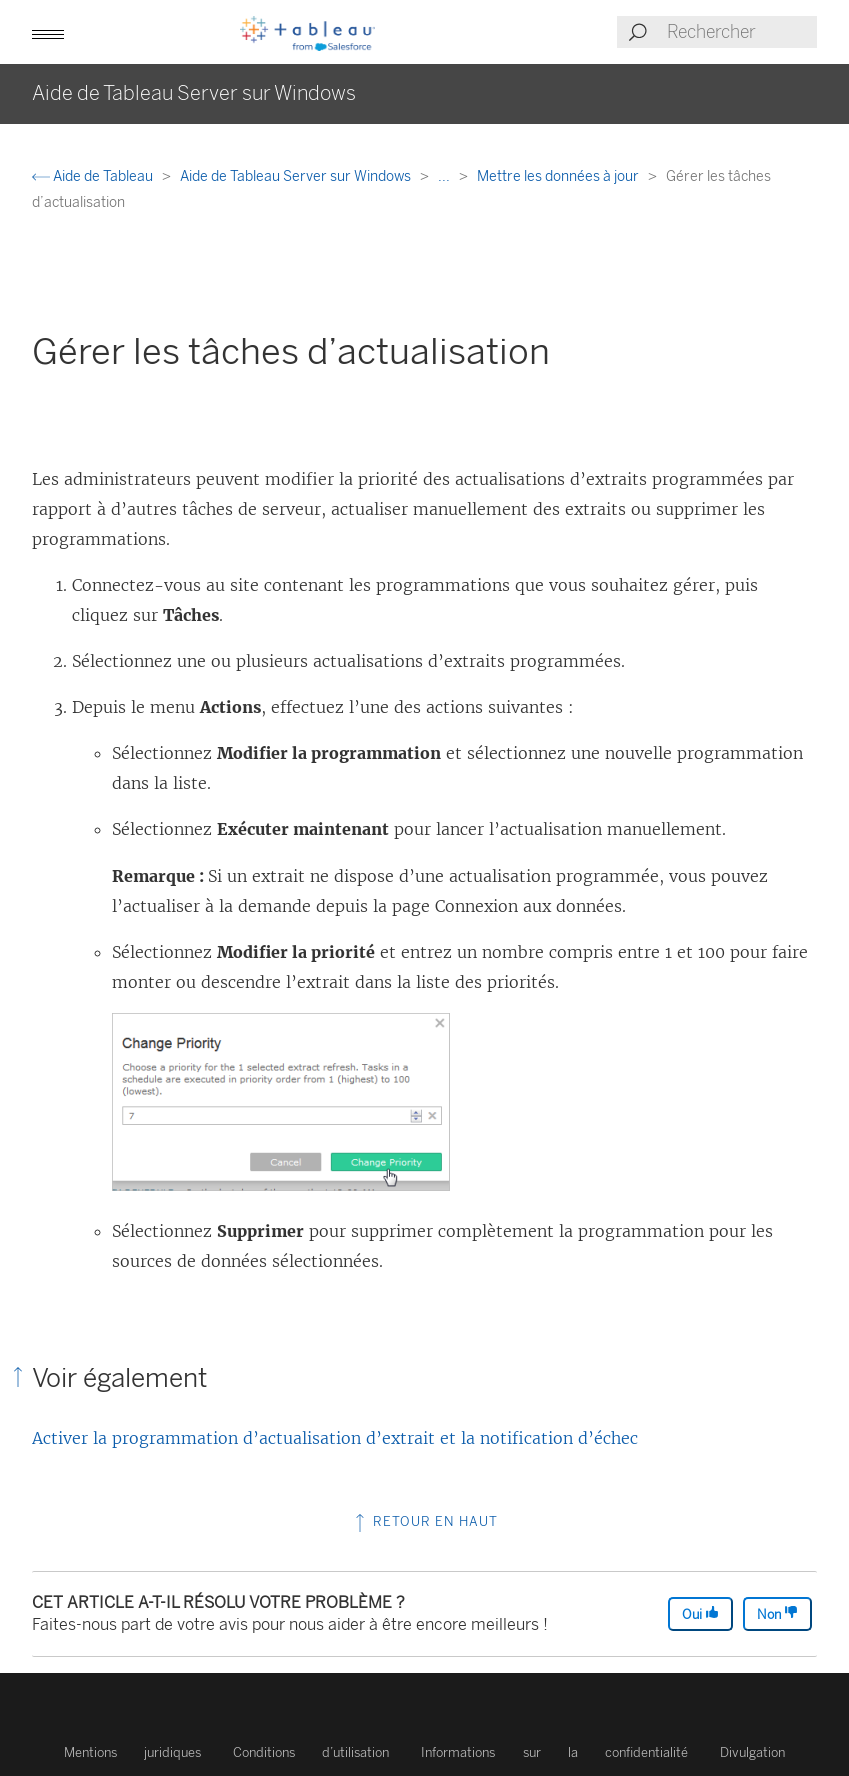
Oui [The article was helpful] (700, 1613)
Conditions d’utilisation (311, 1752)
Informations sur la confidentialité (554, 1752)
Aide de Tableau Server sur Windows (297, 176)
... (445, 176)
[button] (48, 32)
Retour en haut (424, 1521)
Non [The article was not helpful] (777, 1613)
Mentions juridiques (132, 1752)
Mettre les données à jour (559, 176)
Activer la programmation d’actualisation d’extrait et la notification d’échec (335, 1438)
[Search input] (741, 32)
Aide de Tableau (94, 176)
